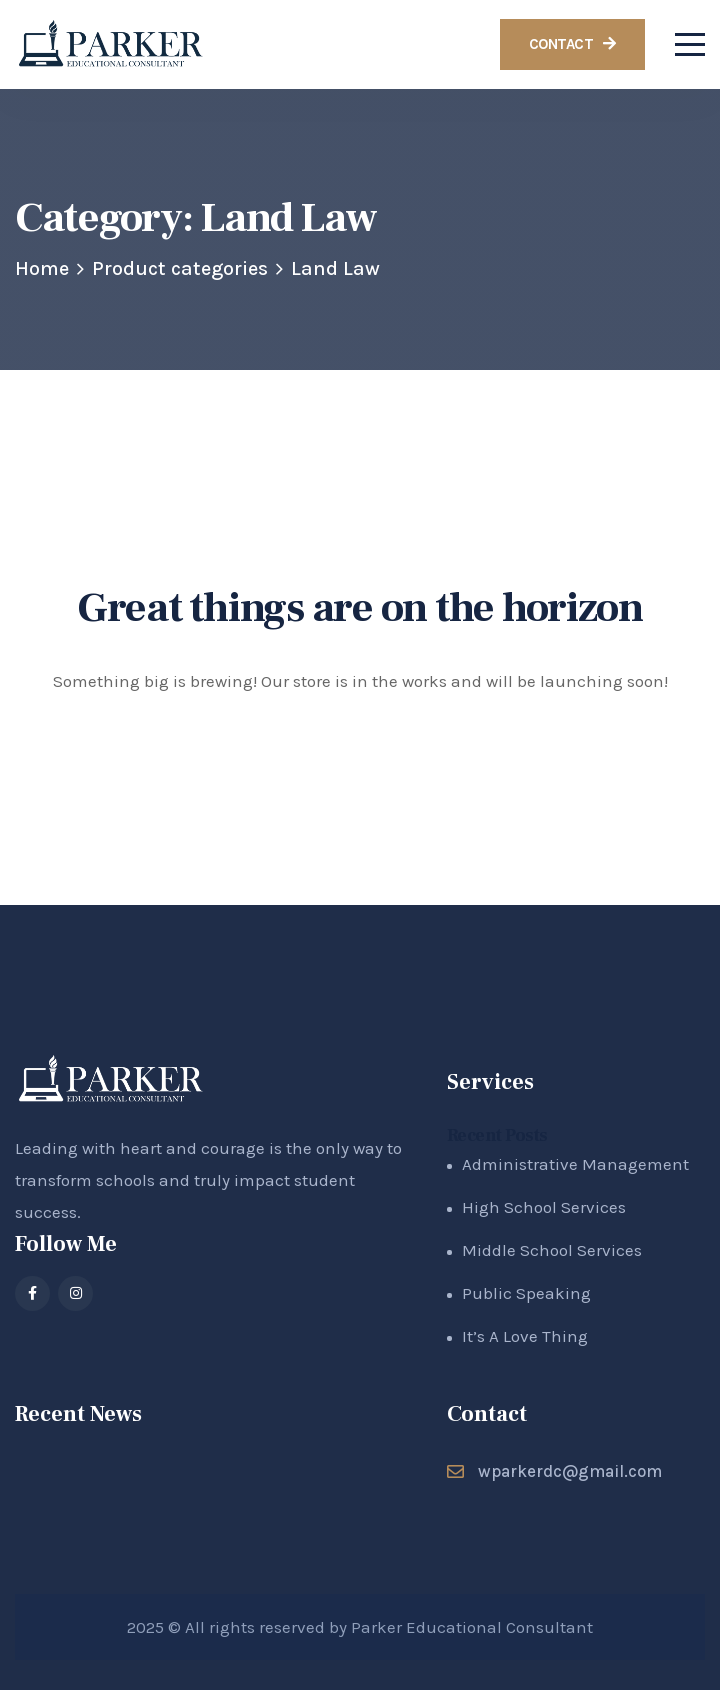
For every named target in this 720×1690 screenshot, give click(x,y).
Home (42, 268)
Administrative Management (575, 1164)
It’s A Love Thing (525, 1336)
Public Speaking (526, 1293)
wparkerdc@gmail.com (570, 1471)
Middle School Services (552, 1250)
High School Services (544, 1207)
